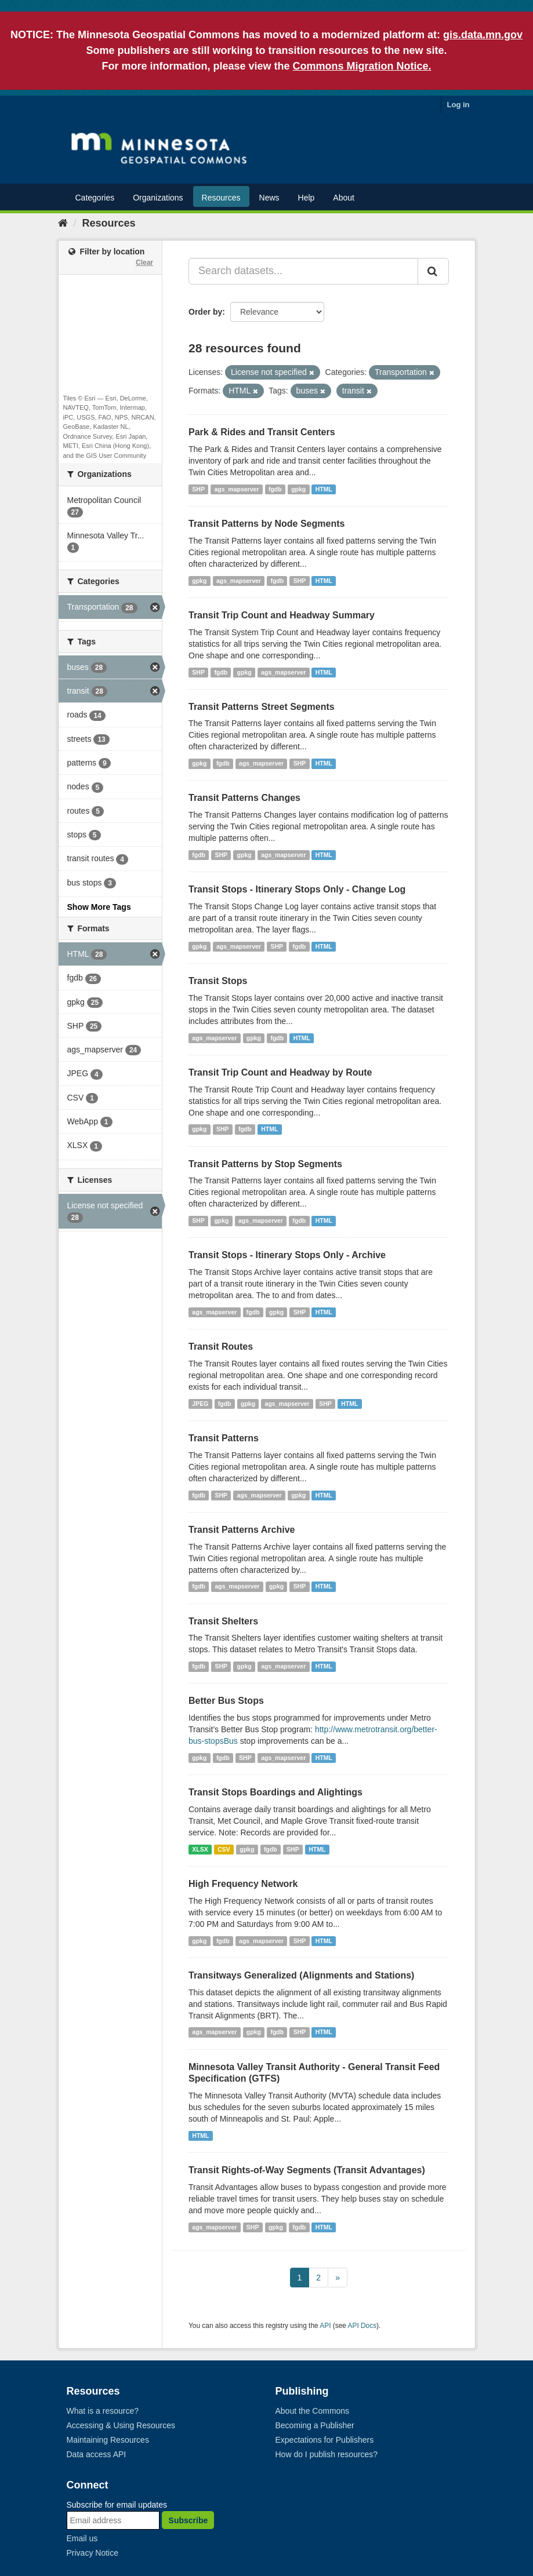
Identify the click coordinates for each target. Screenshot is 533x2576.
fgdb (275, 489)
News (269, 197)
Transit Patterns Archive (241, 1530)
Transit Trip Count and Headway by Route (280, 1072)
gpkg (298, 489)
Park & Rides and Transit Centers (261, 432)
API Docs (362, 2326)
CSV (223, 1849)
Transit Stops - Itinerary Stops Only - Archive (287, 1255)
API (325, 2326)
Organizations (158, 197)
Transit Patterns (223, 1438)
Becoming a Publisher (314, 2425)
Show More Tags (99, 907)
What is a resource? (103, 2410)
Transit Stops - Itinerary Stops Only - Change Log (296, 889)
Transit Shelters (223, 1621)
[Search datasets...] (303, 271)
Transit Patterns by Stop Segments (265, 1164)
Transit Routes (220, 1346)
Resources (221, 197)
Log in (458, 104)
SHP (198, 489)
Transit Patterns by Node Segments (266, 524)
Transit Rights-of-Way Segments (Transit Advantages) (306, 2170)
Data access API (96, 2454)
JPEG (200, 1403)
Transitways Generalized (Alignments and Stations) (301, 1975)
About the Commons (312, 2410)
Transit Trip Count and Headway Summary (281, 615)
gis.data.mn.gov (483, 35)
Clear (144, 262)
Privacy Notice (92, 2552)
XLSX (200, 1849)
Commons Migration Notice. (362, 66)
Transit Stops (217, 981)
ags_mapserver (236, 489)
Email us (82, 2538)
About (343, 197)
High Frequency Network (243, 1884)
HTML (324, 489)
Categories (95, 197)
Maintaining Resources (108, 2439)
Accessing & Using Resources (121, 2425)
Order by (205, 311)
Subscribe (188, 2520)
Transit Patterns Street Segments (261, 707)
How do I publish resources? (326, 2454)
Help (306, 197)
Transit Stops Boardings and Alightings (275, 1792)
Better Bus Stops (226, 1701)
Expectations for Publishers (324, 2439)
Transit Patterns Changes (244, 798)
